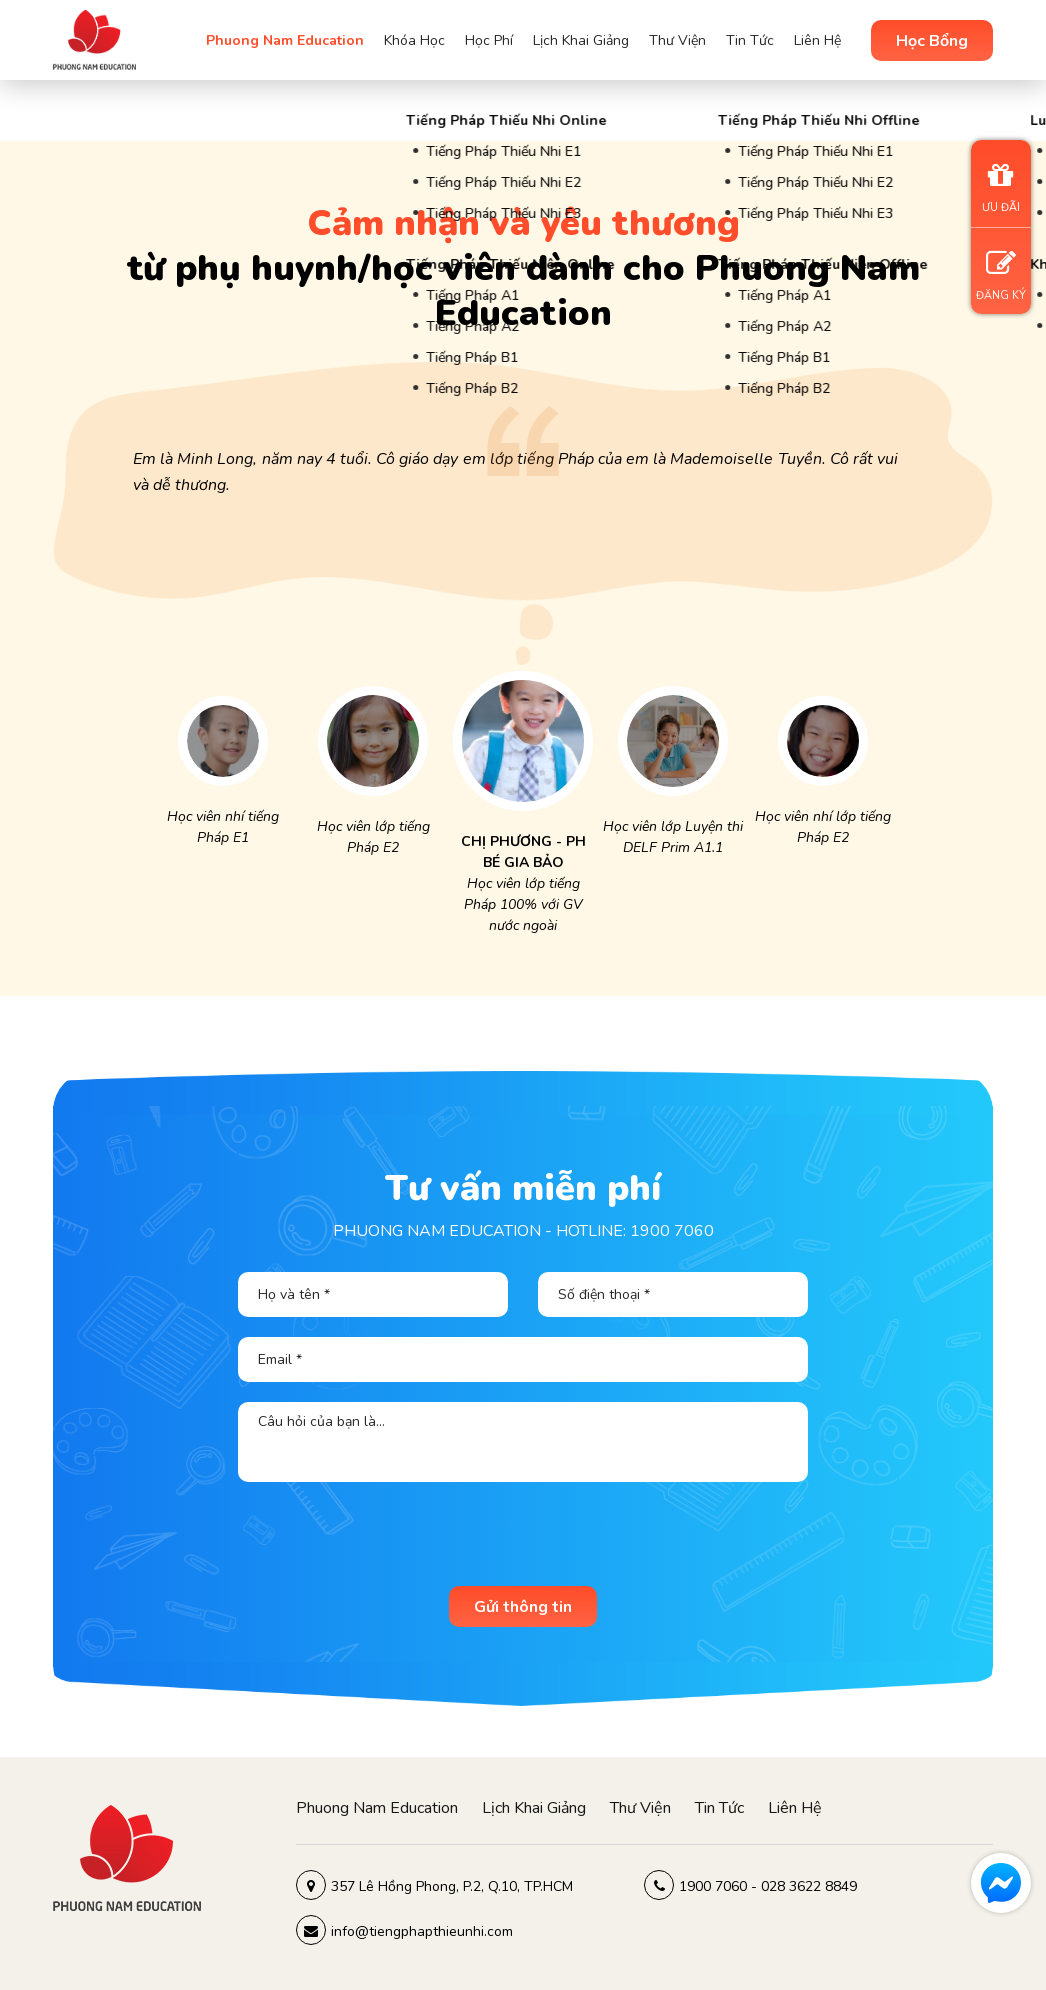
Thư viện (677, 40)
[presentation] (523, 1541)
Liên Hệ (817, 40)
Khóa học (414, 40)
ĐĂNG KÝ (1001, 275)
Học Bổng (932, 41)
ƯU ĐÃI (1001, 187)
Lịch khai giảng (581, 40)
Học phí (489, 40)
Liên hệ (795, 1808)
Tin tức (750, 40)
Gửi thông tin (523, 1607)
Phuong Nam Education (285, 40)
